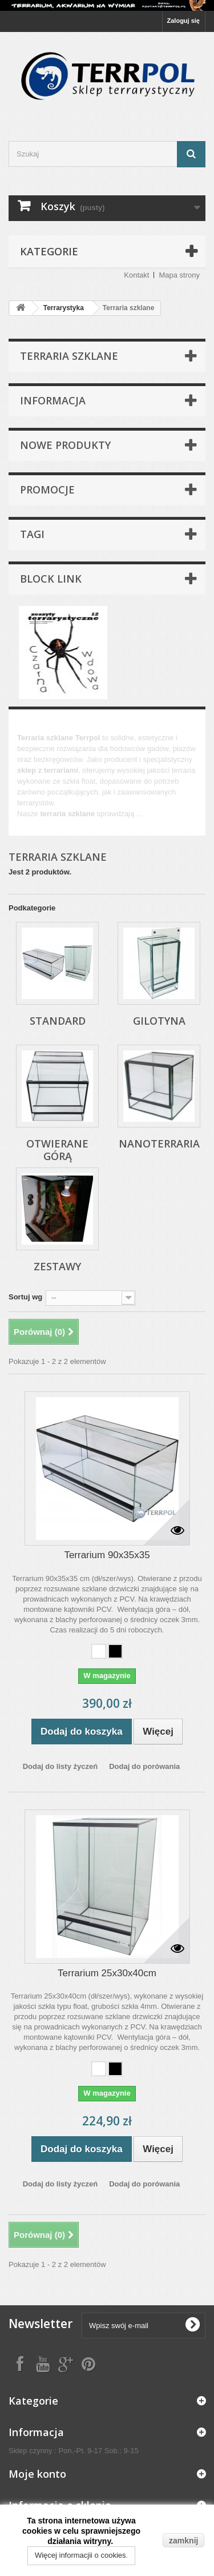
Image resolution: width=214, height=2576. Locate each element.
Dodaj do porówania (144, 1766)
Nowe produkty (65, 445)
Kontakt (136, 275)
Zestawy (57, 1266)
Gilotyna (159, 1021)
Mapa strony (179, 275)
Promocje (47, 489)
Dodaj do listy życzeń (60, 1766)
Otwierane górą (57, 1150)
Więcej (28, 824)
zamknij (183, 2540)
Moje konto (37, 2474)
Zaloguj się (183, 20)
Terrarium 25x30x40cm (107, 1973)
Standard (58, 1021)
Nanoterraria (159, 1143)
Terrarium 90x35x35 (107, 1555)
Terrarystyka (63, 308)
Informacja (53, 400)
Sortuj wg (25, 1297)
